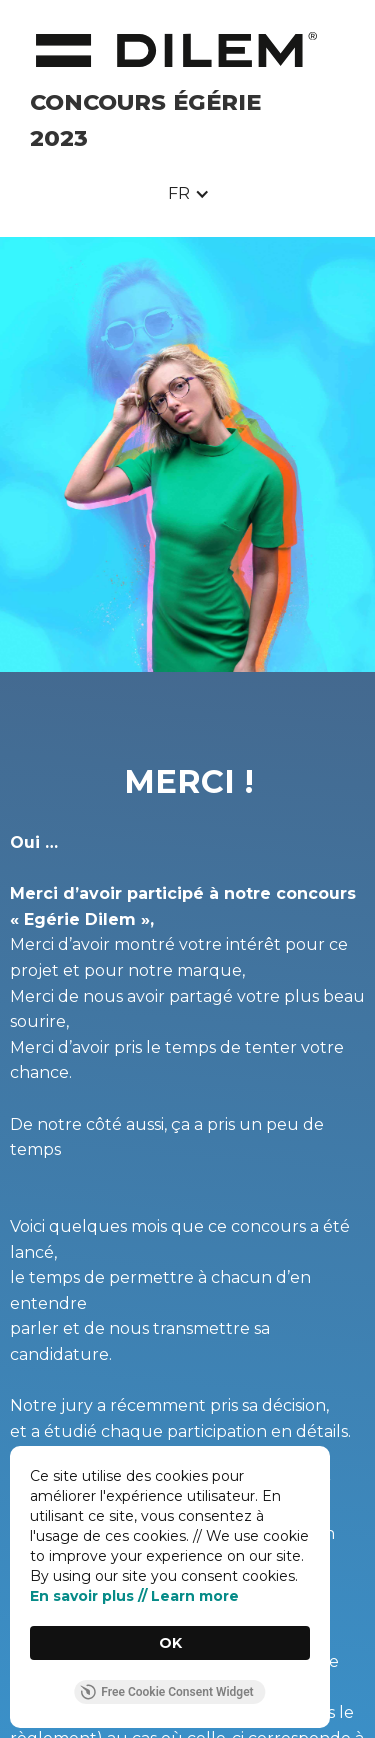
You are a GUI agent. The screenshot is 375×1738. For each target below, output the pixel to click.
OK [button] (170, 1643)
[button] (189, 194)
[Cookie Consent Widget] (170, 1587)
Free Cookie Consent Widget (166, 1692)
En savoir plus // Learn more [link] (134, 1596)
